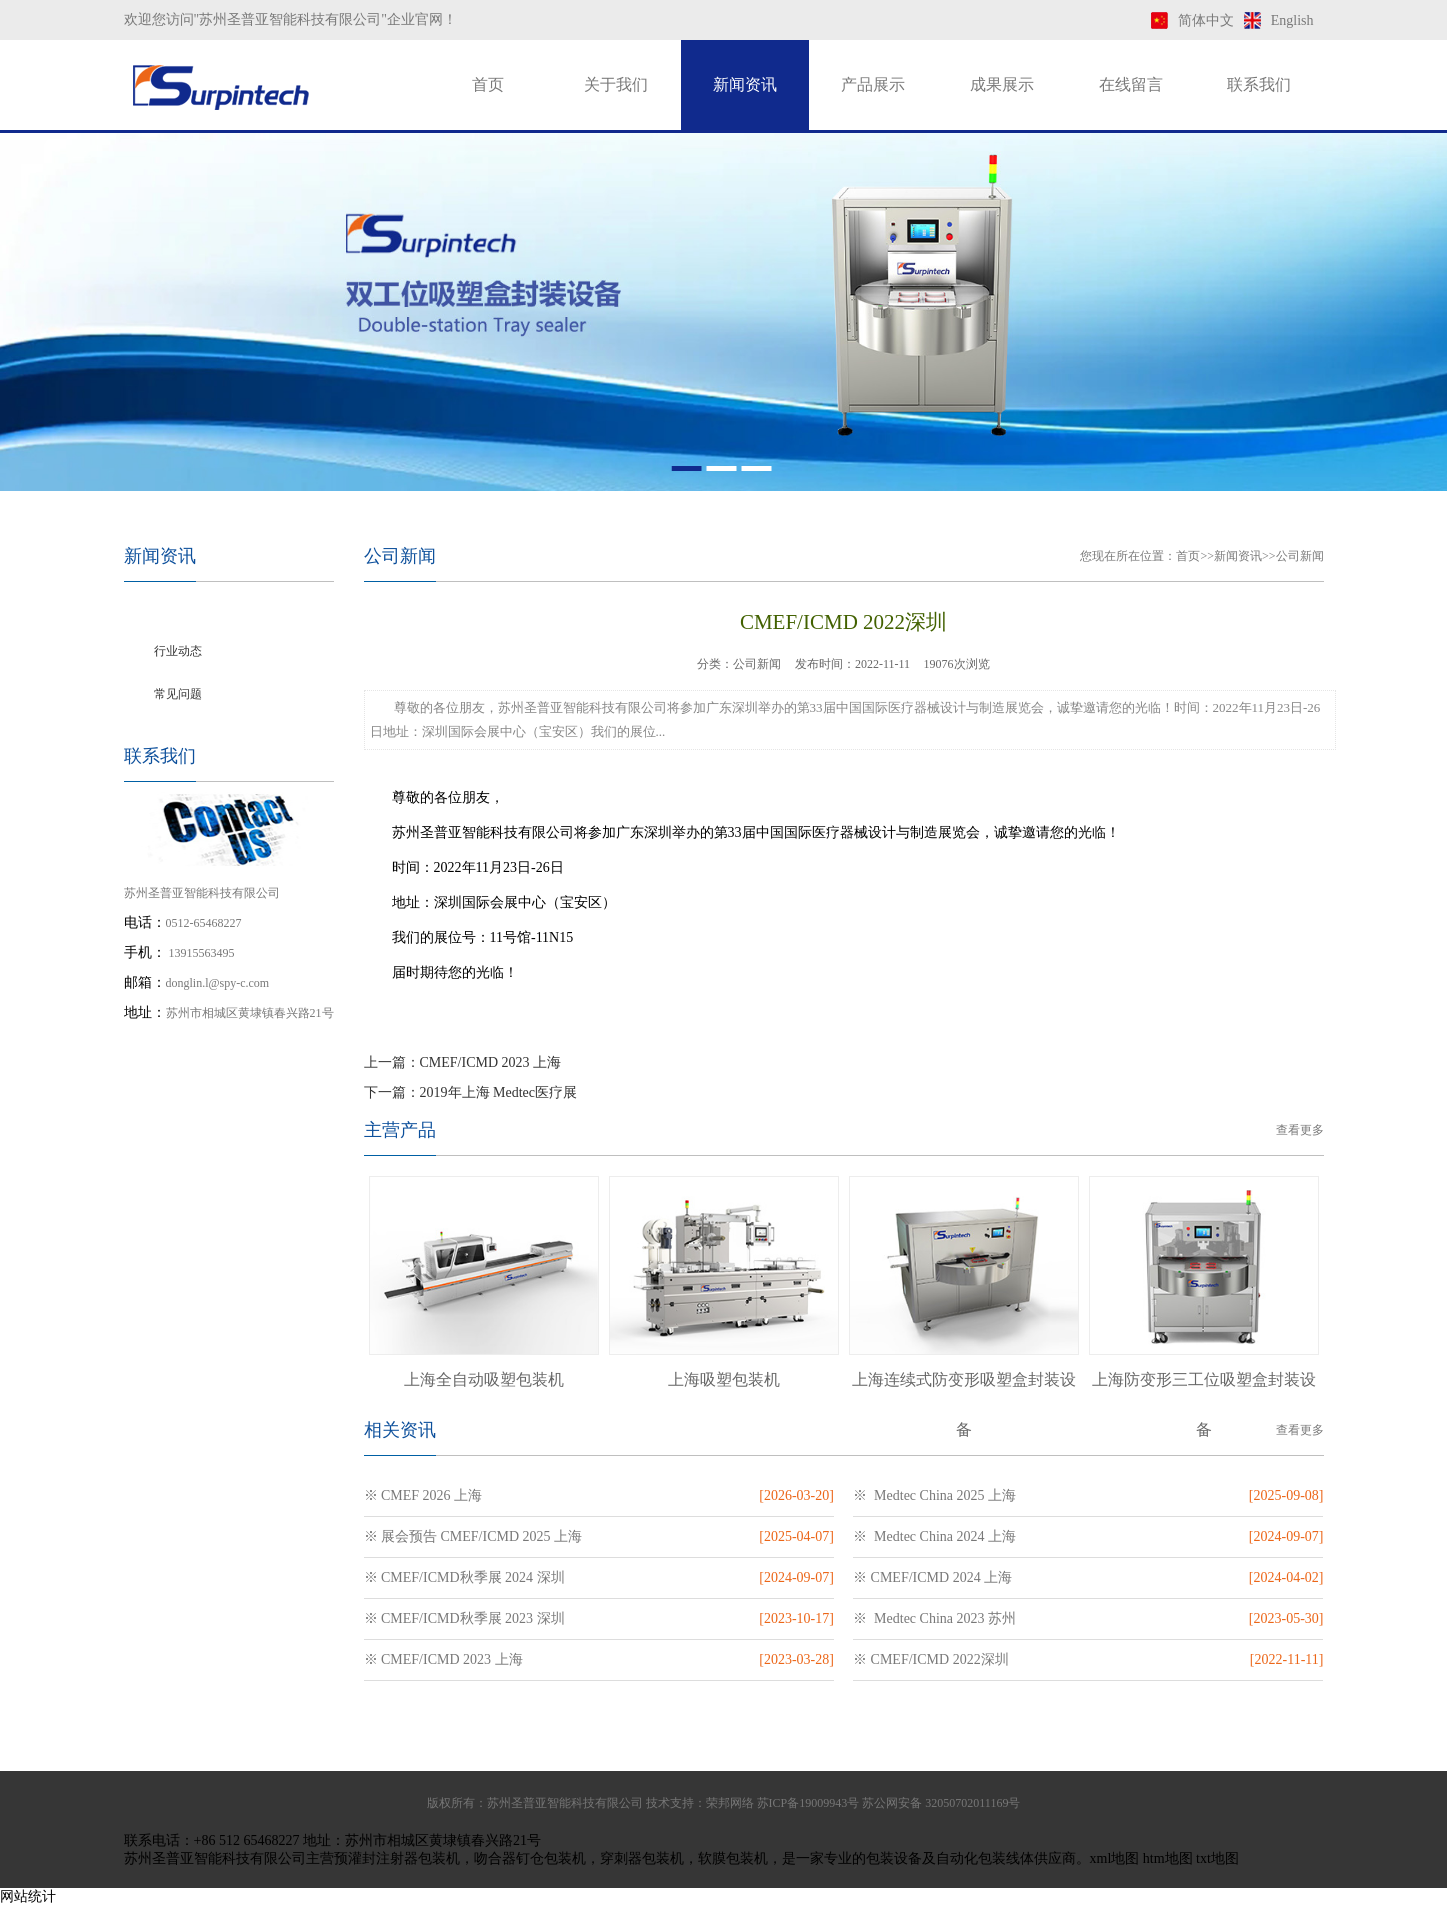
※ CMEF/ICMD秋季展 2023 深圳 (464, 1618)
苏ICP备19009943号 (808, 1803)
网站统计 (28, 1896)
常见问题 (178, 694)
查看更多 (1300, 1130)
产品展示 (873, 84)
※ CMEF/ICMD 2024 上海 (932, 1577)
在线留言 (1131, 84)
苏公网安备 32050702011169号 (941, 1803)
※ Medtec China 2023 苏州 (934, 1618)
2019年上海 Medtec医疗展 (498, 1092)
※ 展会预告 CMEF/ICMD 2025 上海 (473, 1536)
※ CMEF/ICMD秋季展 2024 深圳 (464, 1577)
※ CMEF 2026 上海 (423, 1495)
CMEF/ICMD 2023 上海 (491, 1062)
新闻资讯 (745, 84)
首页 (488, 84)
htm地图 (1168, 1858)
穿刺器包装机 (642, 1858)
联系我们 (1259, 84)
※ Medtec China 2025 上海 (934, 1495)
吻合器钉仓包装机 (530, 1858)
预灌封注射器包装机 (397, 1858)
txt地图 (1217, 1858)
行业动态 (178, 651)
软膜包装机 (733, 1858)
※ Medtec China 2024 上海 (934, 1536)
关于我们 (616, 84)
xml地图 (1115, 1858)
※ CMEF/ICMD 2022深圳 (931, 1659)
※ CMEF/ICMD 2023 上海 (443, 1659)
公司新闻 (178, 608)
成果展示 (1002, 84)
